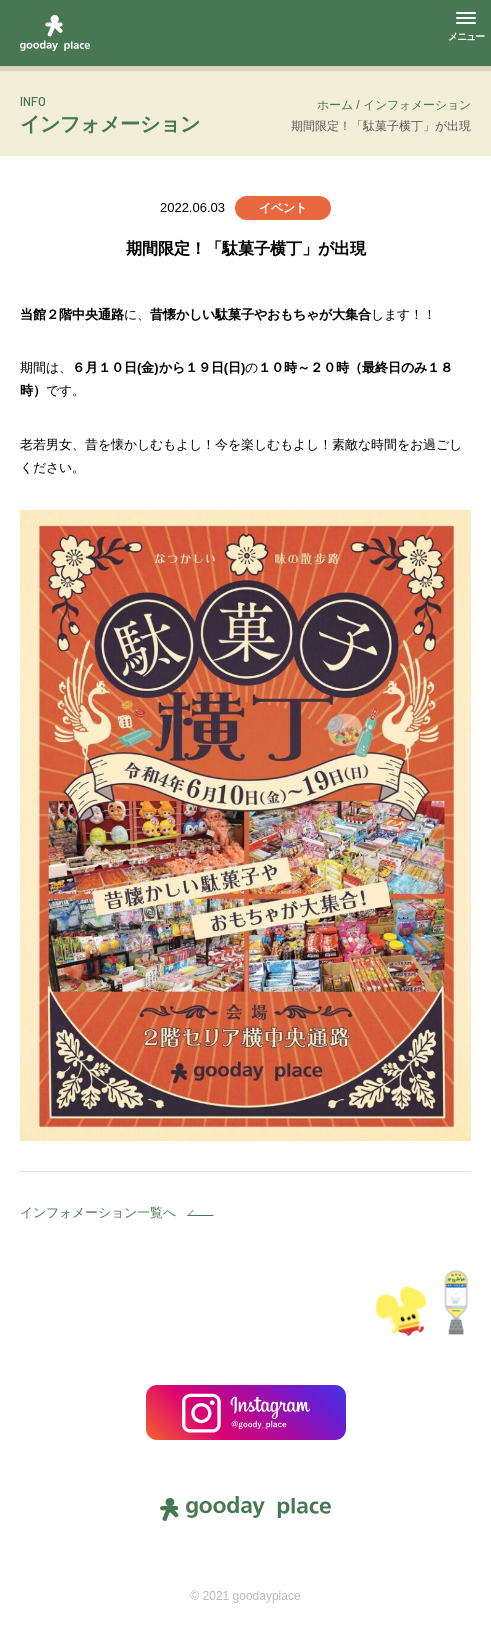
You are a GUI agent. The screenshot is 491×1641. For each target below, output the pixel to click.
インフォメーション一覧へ (98, 1212)
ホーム (335, 105)
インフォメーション (417, 105)
